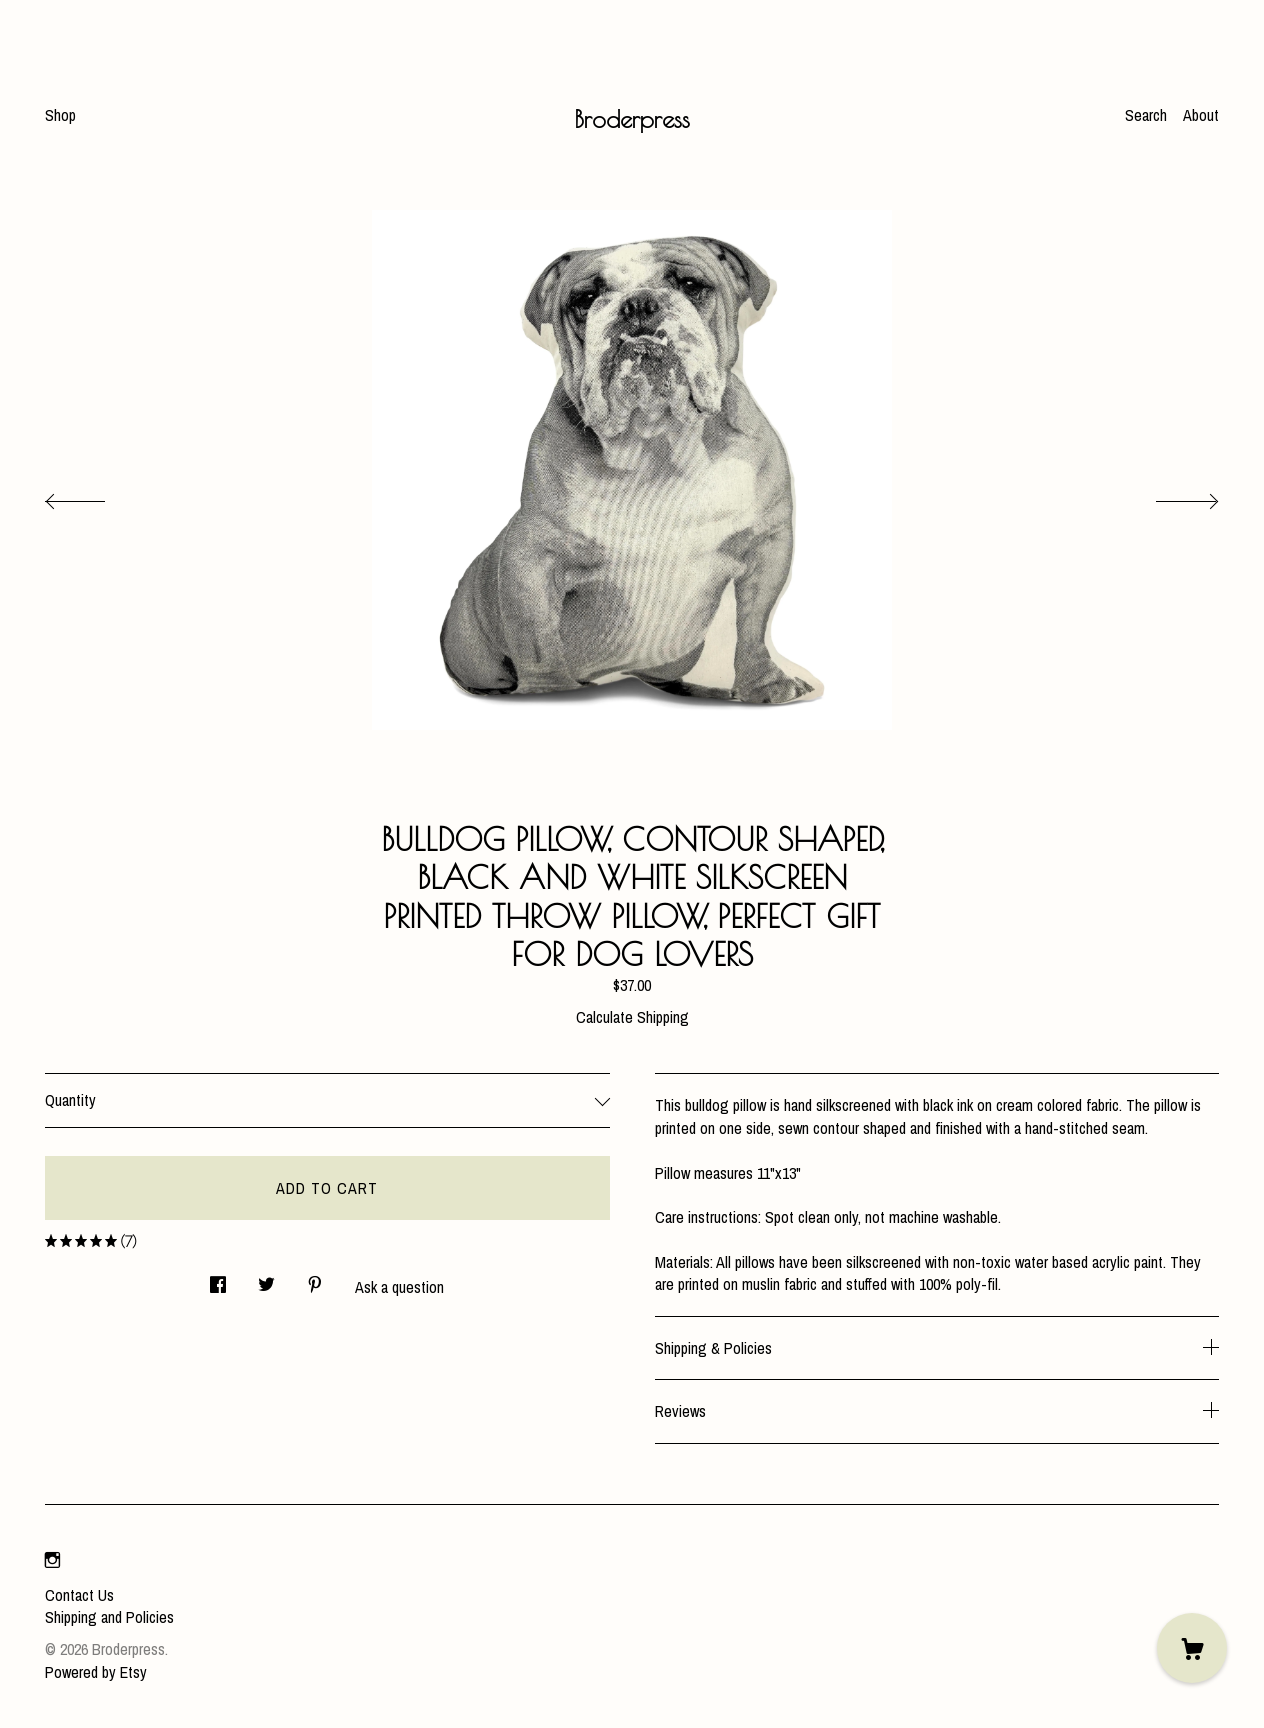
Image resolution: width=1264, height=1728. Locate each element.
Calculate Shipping (632, 1017)
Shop (60, 115)
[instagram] (52, 1561)
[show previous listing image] (95, 496)
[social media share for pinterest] (315, 1279)
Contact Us (79, 1595)
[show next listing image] (1169, 496)
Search (1146, 115)
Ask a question (399, 1287)
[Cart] (1192, 1648)
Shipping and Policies (109, 1617)
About (1201, 115)
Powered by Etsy (96, 1672)
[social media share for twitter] (266, 1279)
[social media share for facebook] (218, 1279)
